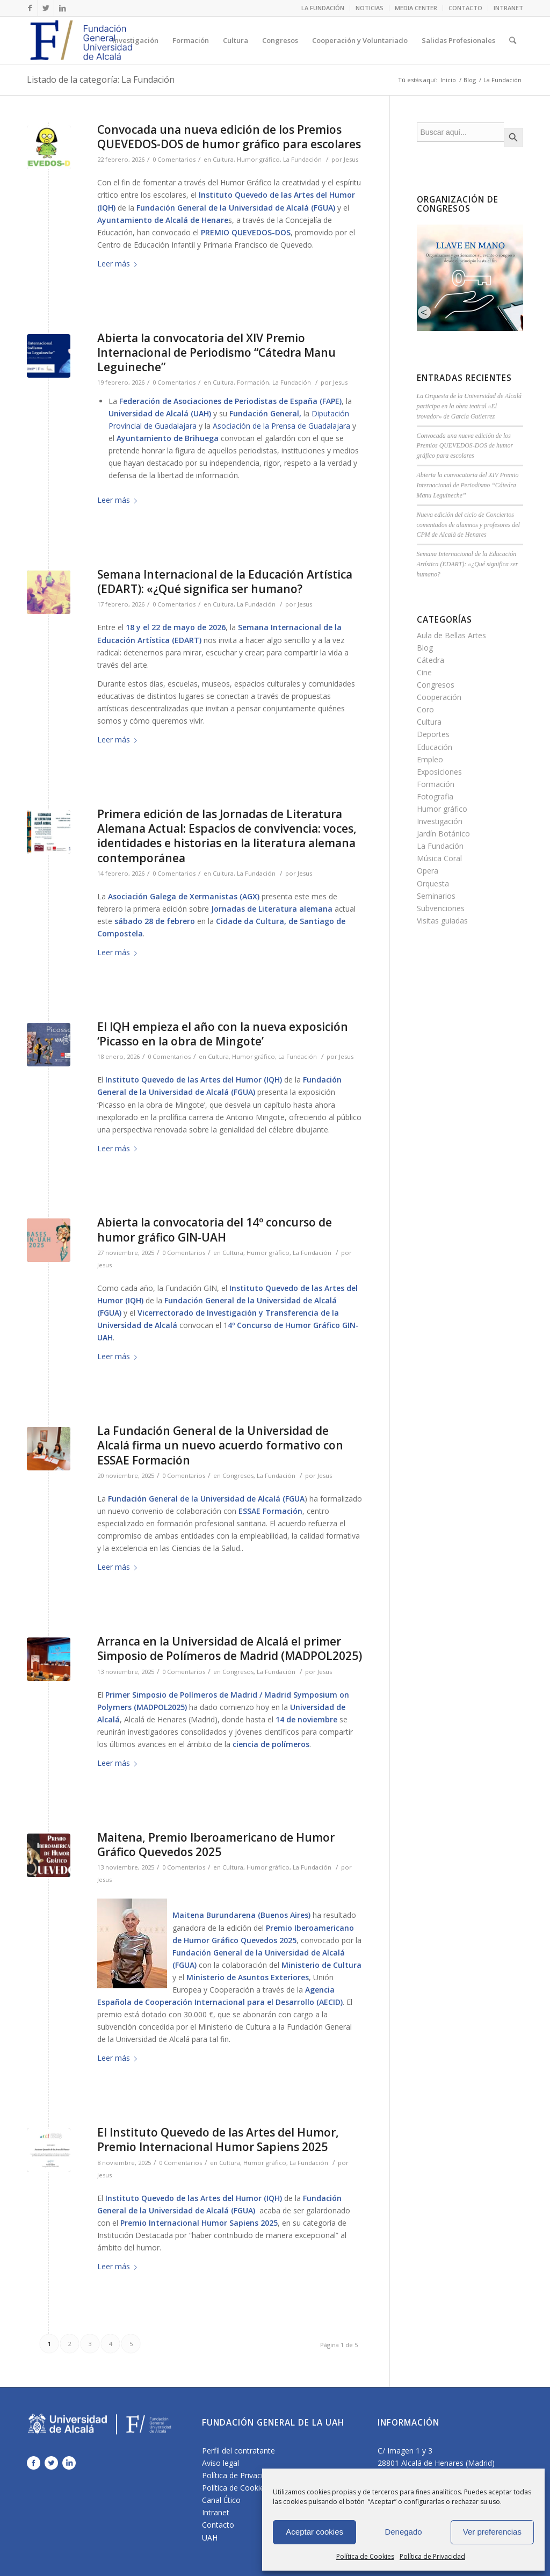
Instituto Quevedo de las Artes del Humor (277, 195)
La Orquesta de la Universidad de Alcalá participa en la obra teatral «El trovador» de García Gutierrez (469, 406)
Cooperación (439, 697)
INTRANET (508, 8)
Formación (253, 382)
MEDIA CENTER (416, 8)
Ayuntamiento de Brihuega (168, 438)
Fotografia (435, 796)
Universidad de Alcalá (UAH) (159, 413)
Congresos (238, 1475)
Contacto (218, 2525)
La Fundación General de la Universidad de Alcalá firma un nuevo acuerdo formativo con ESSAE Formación (220, 1445)
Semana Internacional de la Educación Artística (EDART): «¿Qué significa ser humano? (224, 581)
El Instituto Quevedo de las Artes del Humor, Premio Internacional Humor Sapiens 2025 (218, 2139)
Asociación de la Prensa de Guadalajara (281, 426)
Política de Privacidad (432, 2556)
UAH (210, 2537)
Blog (470, 80)
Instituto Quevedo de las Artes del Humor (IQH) (193, 1079)
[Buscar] (512, 40)
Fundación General (264, 413)
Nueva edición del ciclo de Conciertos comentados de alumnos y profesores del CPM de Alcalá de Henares (468, 525)
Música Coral (439, 858)
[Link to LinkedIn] (62, 8)
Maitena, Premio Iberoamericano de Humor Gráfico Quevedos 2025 (216, 1844)
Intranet (215, 2512)
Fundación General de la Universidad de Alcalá (222, 208)
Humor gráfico (258, 159)
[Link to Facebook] (30, 8)
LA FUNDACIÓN (322, 8)
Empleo (430, 759)
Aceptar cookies (314, 2531)
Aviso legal (220, 2463)
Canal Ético (221, 2500)
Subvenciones (441, 908)
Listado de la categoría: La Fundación (101, 79)
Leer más (119, 263)
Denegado (403, 2531)
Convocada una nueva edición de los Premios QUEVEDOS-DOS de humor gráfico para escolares (229, 136)
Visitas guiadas (442, 920)
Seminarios (436, 896)
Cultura (223, 159)
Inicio (448, 80)
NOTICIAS (369, 8)
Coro (425, 709)
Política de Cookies (365, 2556)
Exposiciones (439, 772)
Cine (424, 672)
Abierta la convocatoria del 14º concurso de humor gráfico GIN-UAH (214, 1229)
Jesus (351, 159)
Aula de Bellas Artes (451, 635)
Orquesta (433, 883)
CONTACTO (465, 8)
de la (245, 1300)
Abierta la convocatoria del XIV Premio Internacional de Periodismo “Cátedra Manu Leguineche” (216, 352)
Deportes (433, 734)
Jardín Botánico (443, 833)
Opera (427, 870)
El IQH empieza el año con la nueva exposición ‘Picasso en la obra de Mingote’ (222, 1034)
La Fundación (302, 159)
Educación (434, 747)
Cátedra (430, 660)
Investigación (439, 821)
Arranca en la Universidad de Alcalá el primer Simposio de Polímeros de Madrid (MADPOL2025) (229, 1648)
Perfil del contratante (238, 2450)
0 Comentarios (174, 159)
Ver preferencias (492, 2531)
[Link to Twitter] (46, 8)
